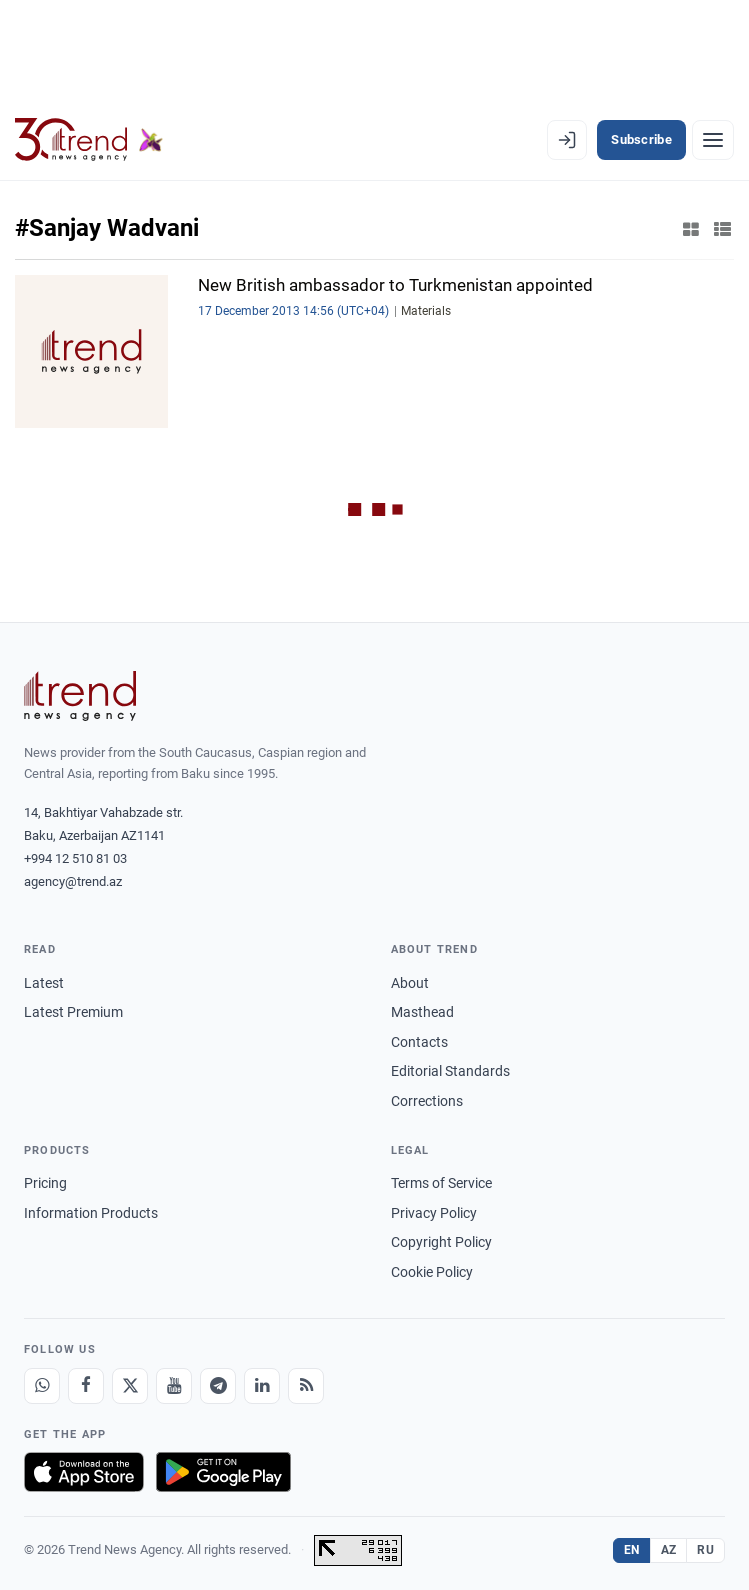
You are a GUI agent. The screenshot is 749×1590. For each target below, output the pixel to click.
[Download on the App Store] (84, 1472)
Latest (44, 983)
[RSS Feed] (306, 1386)
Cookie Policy (432, 1272)
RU (705, 1550)
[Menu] (713, 140)
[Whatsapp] (42, 1386)
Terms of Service (441, 1183)
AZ (669, 1550)
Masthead (422, 1012)
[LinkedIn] (262, 1386)
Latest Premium (73, 1012)
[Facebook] (86, 1386)
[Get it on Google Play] (223, 1472)
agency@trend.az (73, 881)
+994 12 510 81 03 (75, 858)
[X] (130, 1386)
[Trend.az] (89, 140)
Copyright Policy (441, 1242)
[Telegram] (218, 1386)
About (410, 983)
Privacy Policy (434, 1213)
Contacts (419, 1042)
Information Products (91, 1213)
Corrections (427, 1101)
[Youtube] (174, 1386)
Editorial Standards (450, 1071)
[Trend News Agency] (80, 696)
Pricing (45, 1183)
